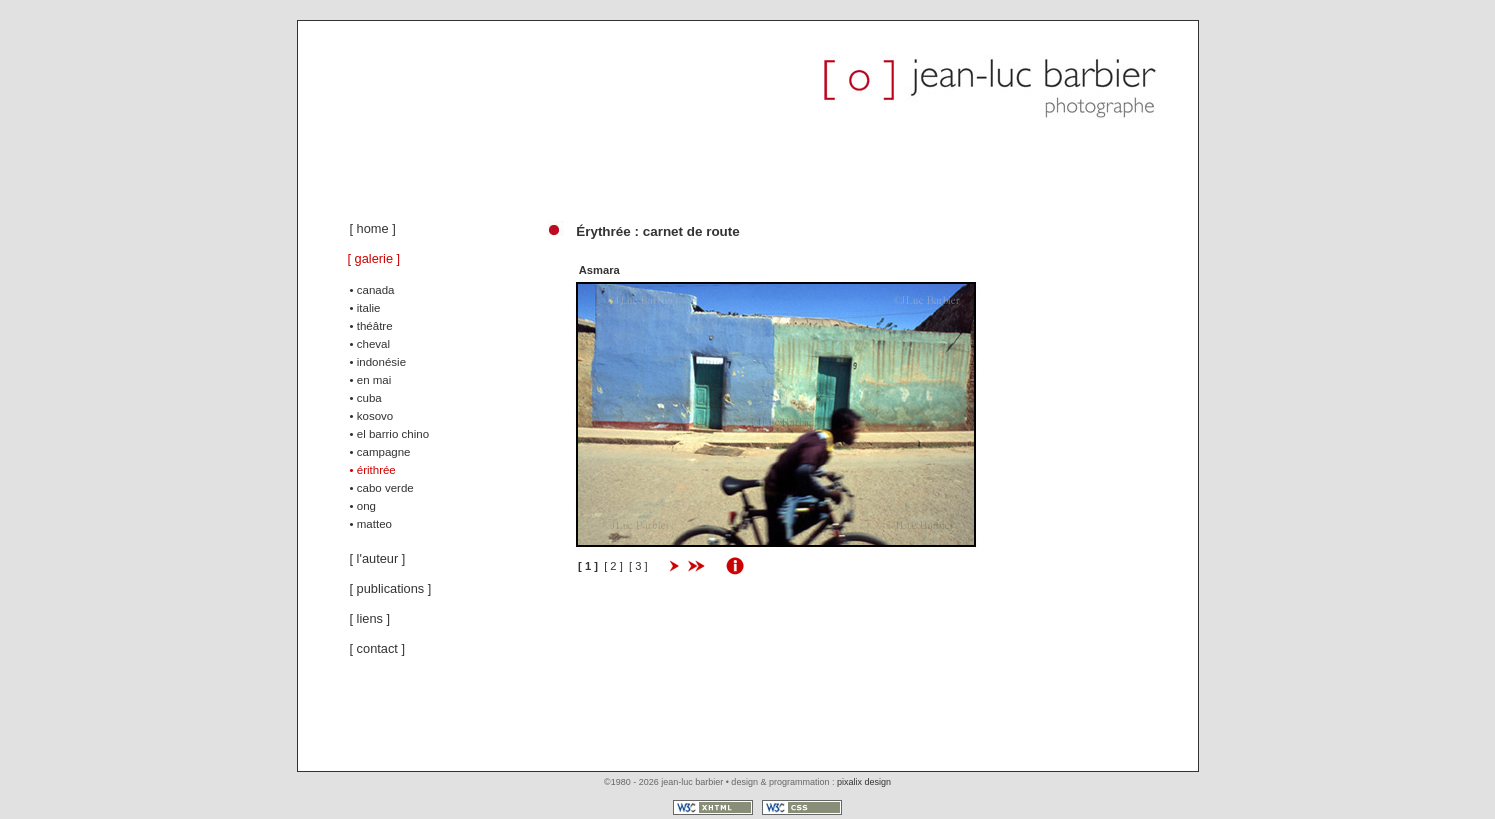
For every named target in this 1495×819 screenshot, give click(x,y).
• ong (363, 506)
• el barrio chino (390, 434)
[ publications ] (391, 588)
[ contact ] (377, 648)
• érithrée (373, 470)
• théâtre (371, 326)
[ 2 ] (616, 566)
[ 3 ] (641, 566)
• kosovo (372, 416)
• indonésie (378, 362)
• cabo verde (382, 488)
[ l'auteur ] (378, 558)
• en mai (371, 380)
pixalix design (864, 782)
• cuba (366, 398)
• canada (372, 290)
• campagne (380, 452)
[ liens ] (370, 618)
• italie (365, 308)
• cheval (370, 344)
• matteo (371, 524)
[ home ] (373, 228)
